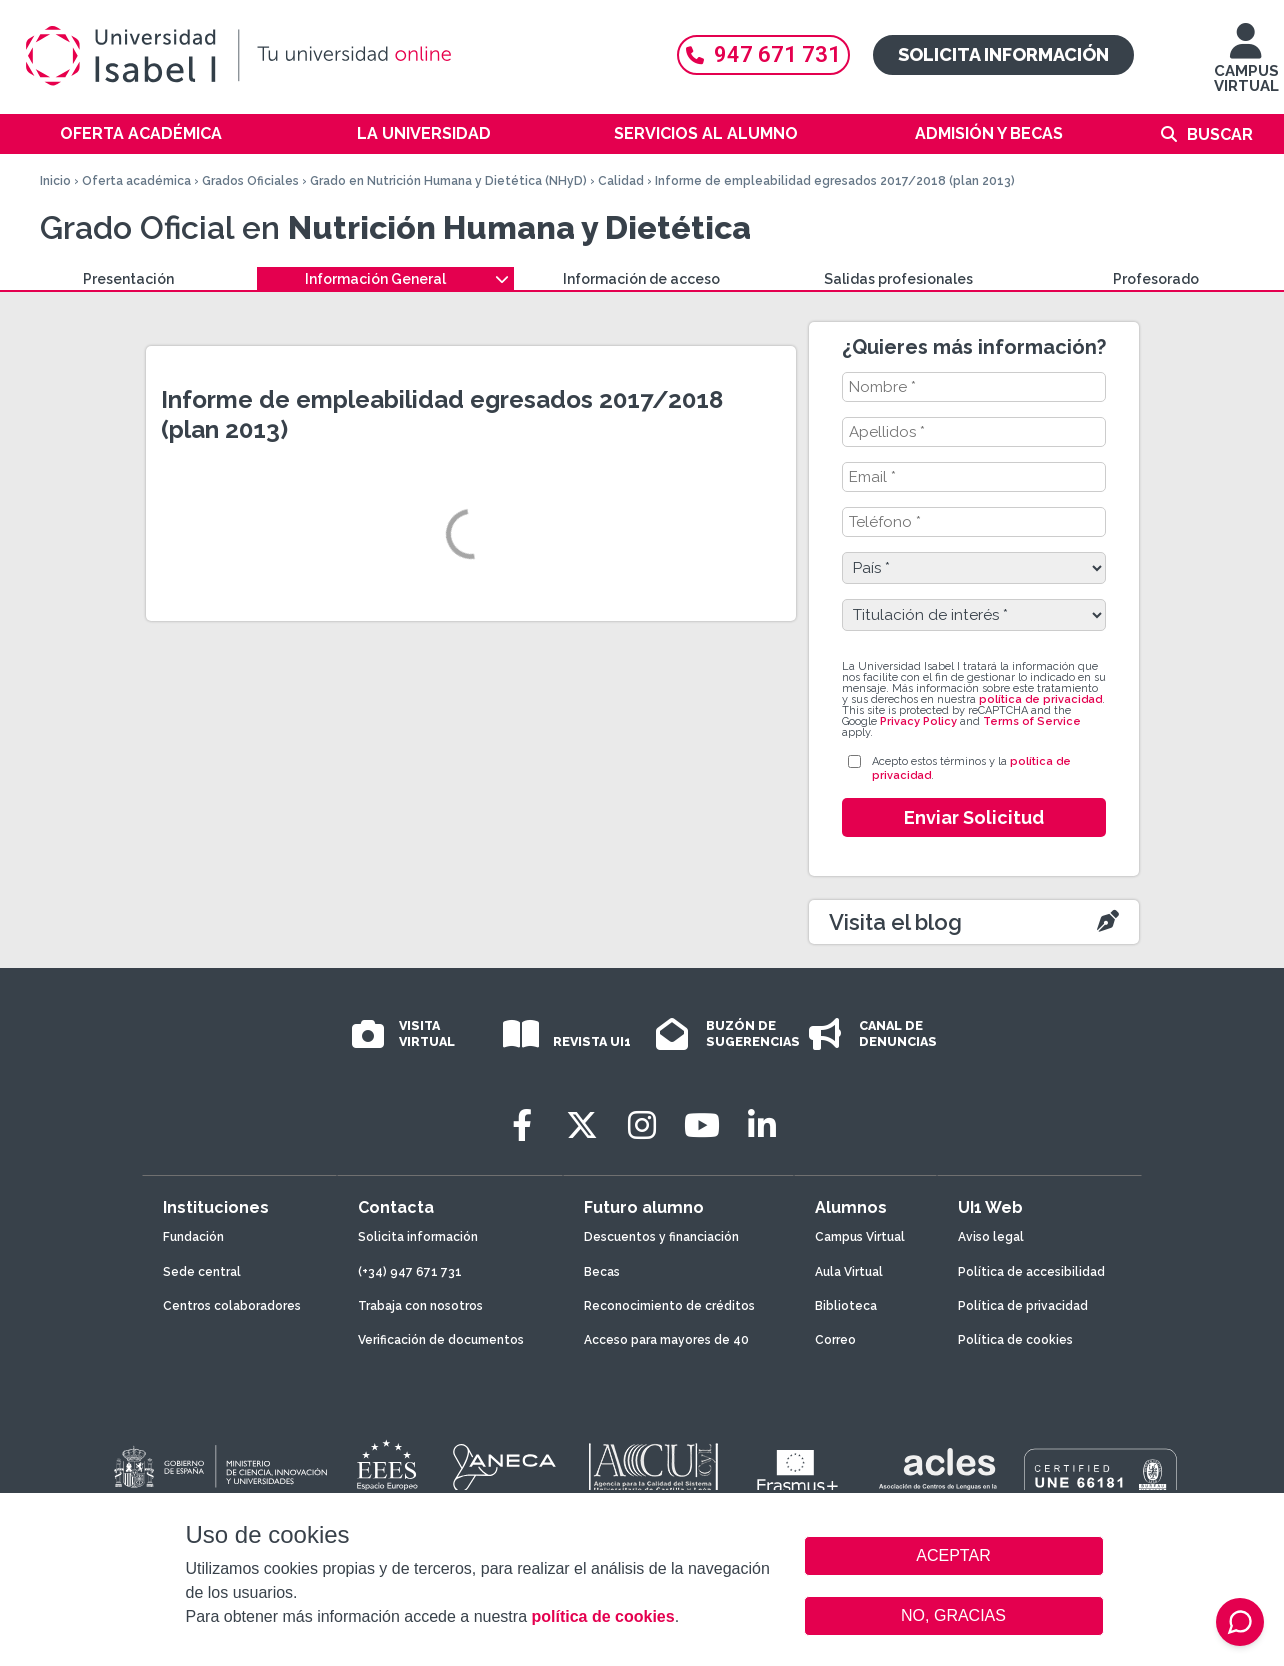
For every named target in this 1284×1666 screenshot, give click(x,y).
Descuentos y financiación (661, 1237)
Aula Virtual (849, 1272)
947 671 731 (763, 54)
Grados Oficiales (250, 181)
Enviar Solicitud (974, 817)
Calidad (621, 181)
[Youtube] (702, 1125)
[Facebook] (522, 1125)
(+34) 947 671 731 (410, 1272)
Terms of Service (1032, 721)
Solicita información (1003, 54)
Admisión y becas (989, 133)
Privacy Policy (918, 721)
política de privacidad (1040, 699)
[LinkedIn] (762, 1125)
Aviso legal (991, 1237)
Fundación (193, 1237)
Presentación (128, 279)
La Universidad (424, 133)
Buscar (1220, 134)
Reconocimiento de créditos (669, 1306)
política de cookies (602, 1616)
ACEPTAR (954, 1556)
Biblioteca (846, 1306)
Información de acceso (641, 279)
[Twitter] (582, 1125)
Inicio (55, 181)
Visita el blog (895, 922)
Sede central (202, 1272)
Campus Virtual (860, 1237)
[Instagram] (642, 1125)
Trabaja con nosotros (420, 1306)
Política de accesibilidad (1031, 1272)
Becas (602, 1272)
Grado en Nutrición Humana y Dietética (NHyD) (448, 181)
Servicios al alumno (706, 133)
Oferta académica (141, 133)
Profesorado (1156, 279)
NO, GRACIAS (953, 1615)
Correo (835, 1340)
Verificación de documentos (441, 1340)
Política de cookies (1015, 1340)
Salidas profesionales (898, 279)
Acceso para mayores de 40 (666, 1340)
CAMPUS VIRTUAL (1246, 67)
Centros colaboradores (232, 1306)
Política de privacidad (1023, 1306)
